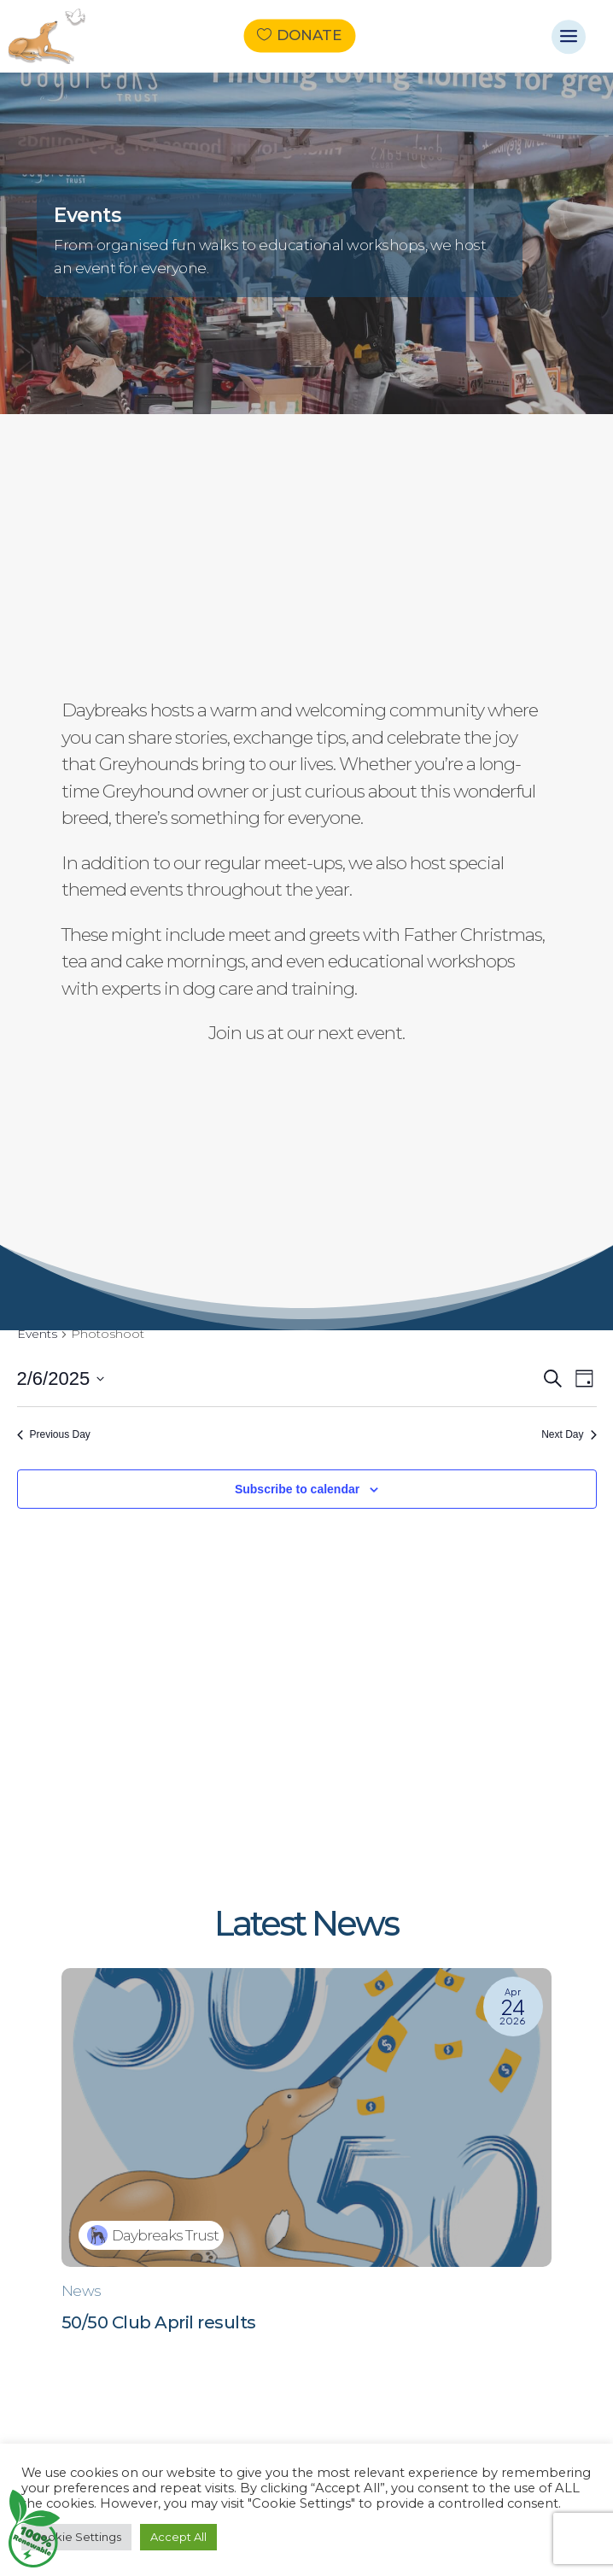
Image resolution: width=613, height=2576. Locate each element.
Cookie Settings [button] (76, 2537)
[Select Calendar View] (584, 1378)
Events (37, 1333)
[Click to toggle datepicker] (61, 1378)
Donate (309, 35)
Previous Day (53, 1434)
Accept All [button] (178, 2537)
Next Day (568, 1434)
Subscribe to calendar (297, 1489)
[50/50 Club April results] (306, 2163)
